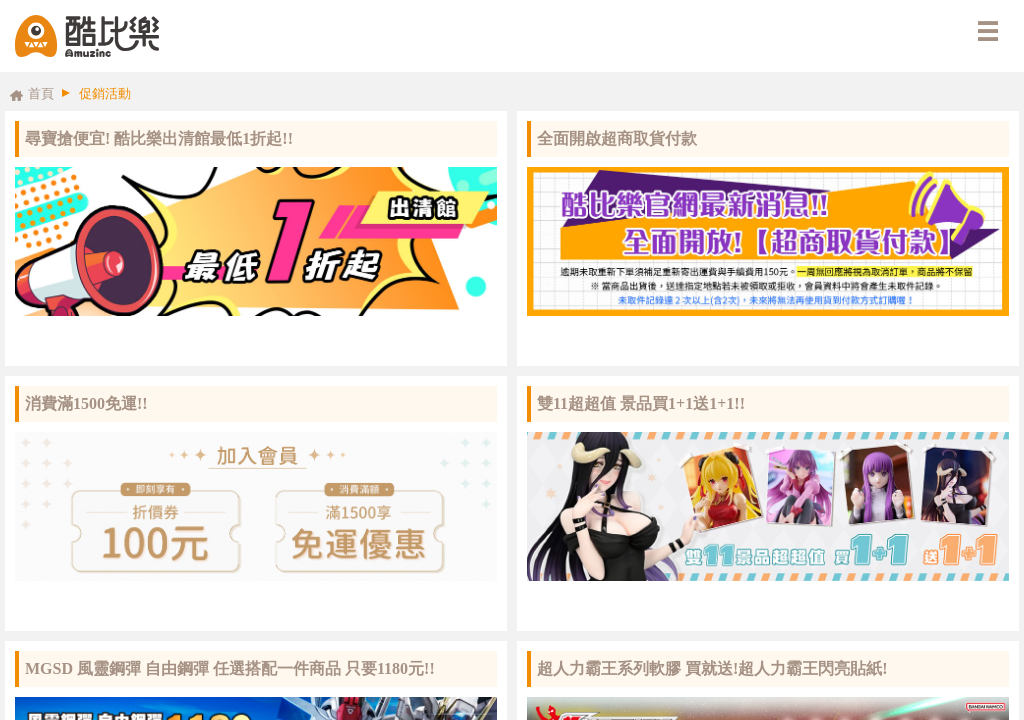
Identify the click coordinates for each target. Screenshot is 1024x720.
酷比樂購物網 (87, 36)
